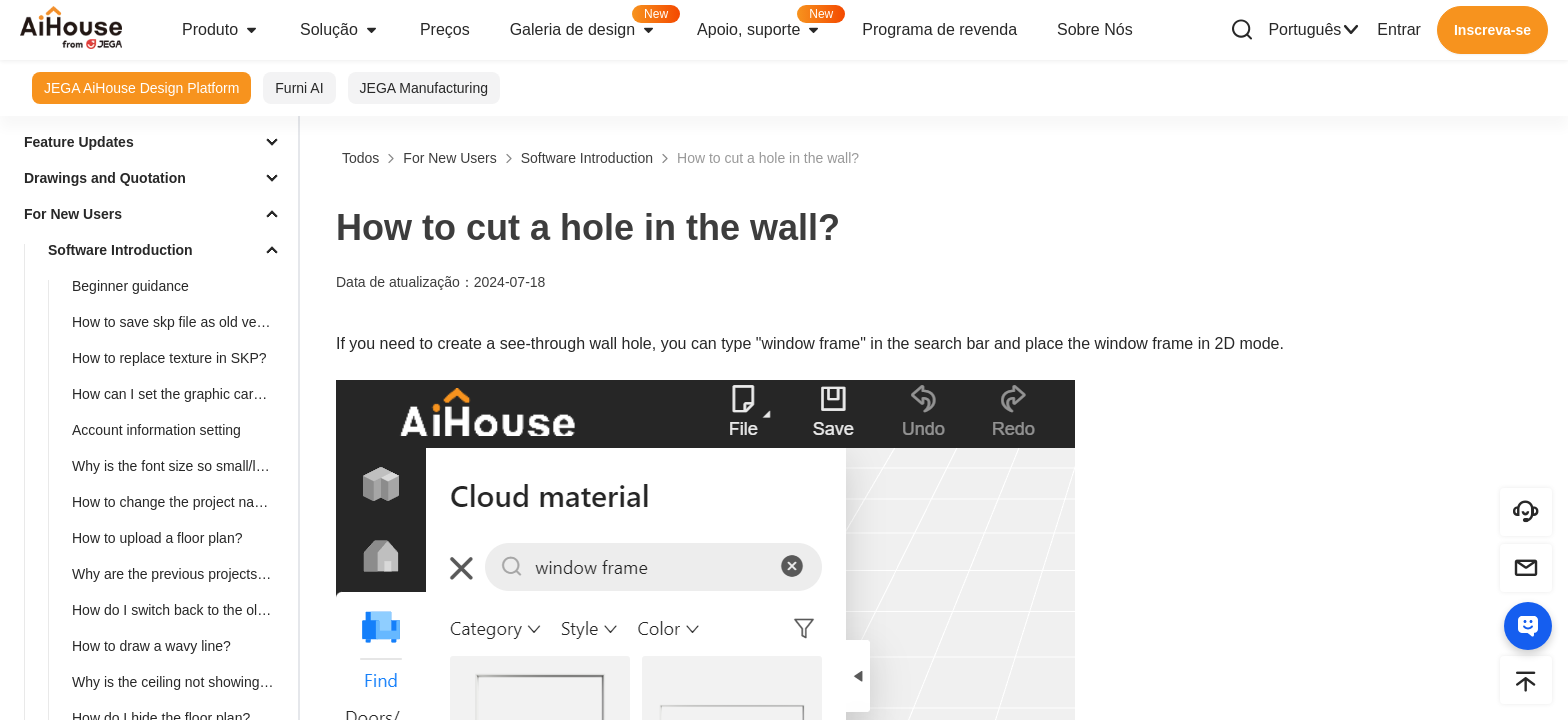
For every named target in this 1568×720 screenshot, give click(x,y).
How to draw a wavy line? (151, 646)
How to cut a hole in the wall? (768, 158)
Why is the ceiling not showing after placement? (181, 682)
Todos (360, 158)
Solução (340, 30)
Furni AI (299, 88)
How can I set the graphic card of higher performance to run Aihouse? (181, 394)
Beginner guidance (130, 286)
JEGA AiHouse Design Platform (141, 88)
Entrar (1399, 29)
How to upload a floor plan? (157, 538)
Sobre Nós (1095, 29)
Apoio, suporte (769, 23)
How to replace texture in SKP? (169, 358)
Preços (445, 29)
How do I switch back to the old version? (181, 610)
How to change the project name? (176, 502)
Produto (221, 30)
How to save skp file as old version (179, 322)
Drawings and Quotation (105, 178)
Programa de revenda (939, 29)
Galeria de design (593, 23)
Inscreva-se (1492, 30)
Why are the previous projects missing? (181, 574)
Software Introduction (120, 250)
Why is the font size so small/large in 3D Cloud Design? (181, 466)
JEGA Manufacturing (424, 88)
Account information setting (156, 430)
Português (1314, 30)
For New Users (73, 214)
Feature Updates (79, 142)
